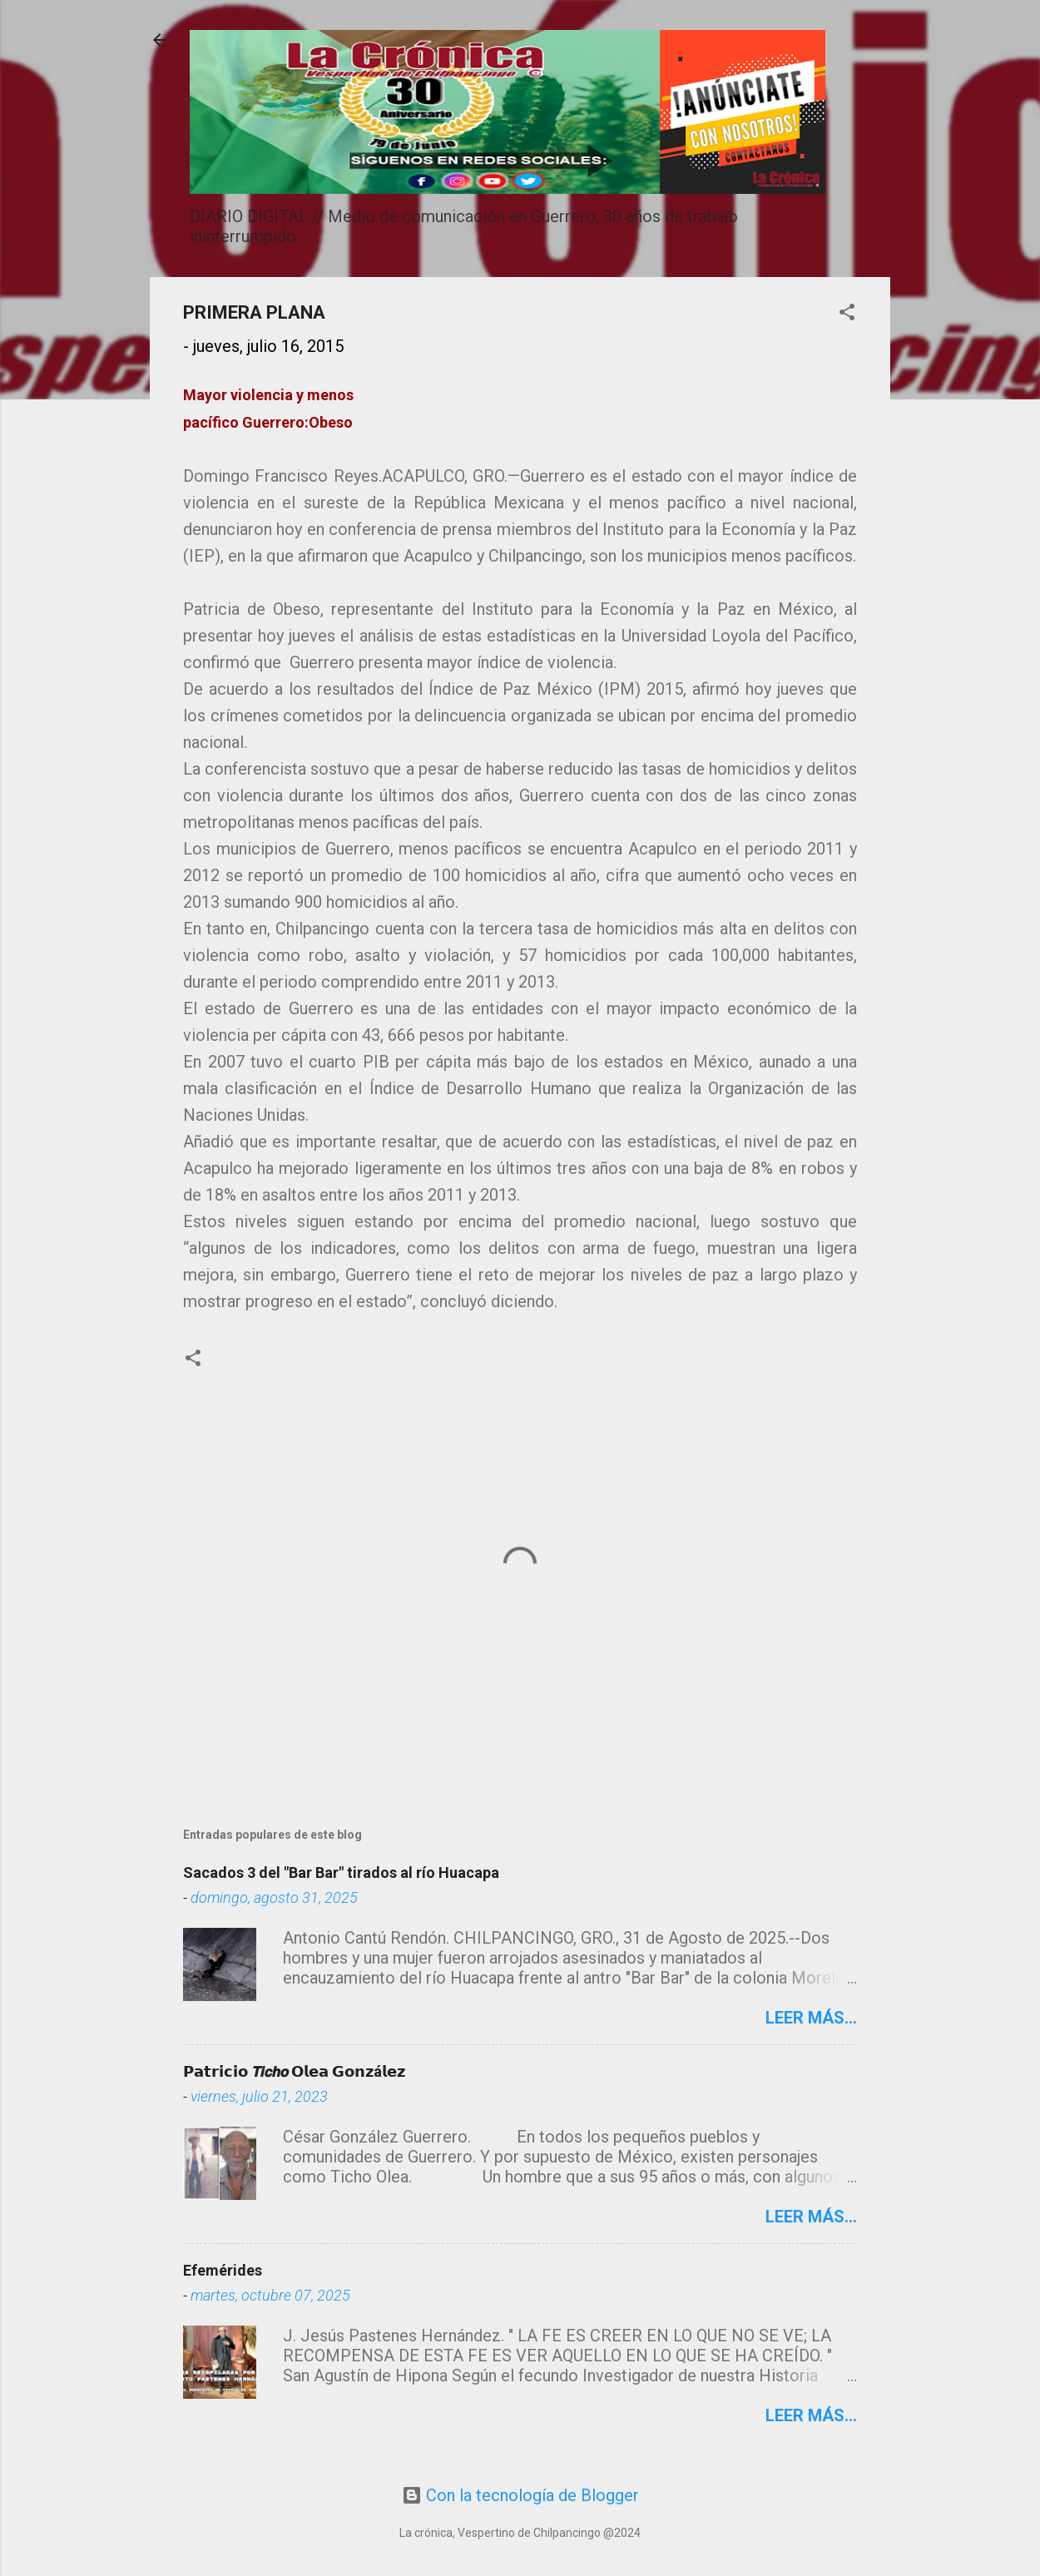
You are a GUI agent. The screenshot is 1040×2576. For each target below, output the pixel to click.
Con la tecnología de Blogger (520, 2495)
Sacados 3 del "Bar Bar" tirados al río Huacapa (341, 1872)
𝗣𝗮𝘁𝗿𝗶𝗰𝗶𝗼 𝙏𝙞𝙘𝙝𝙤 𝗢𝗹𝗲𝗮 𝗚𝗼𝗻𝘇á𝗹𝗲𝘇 (294, 2071)
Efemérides (222, 2270)
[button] (847, 314)
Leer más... (811, 2018)
